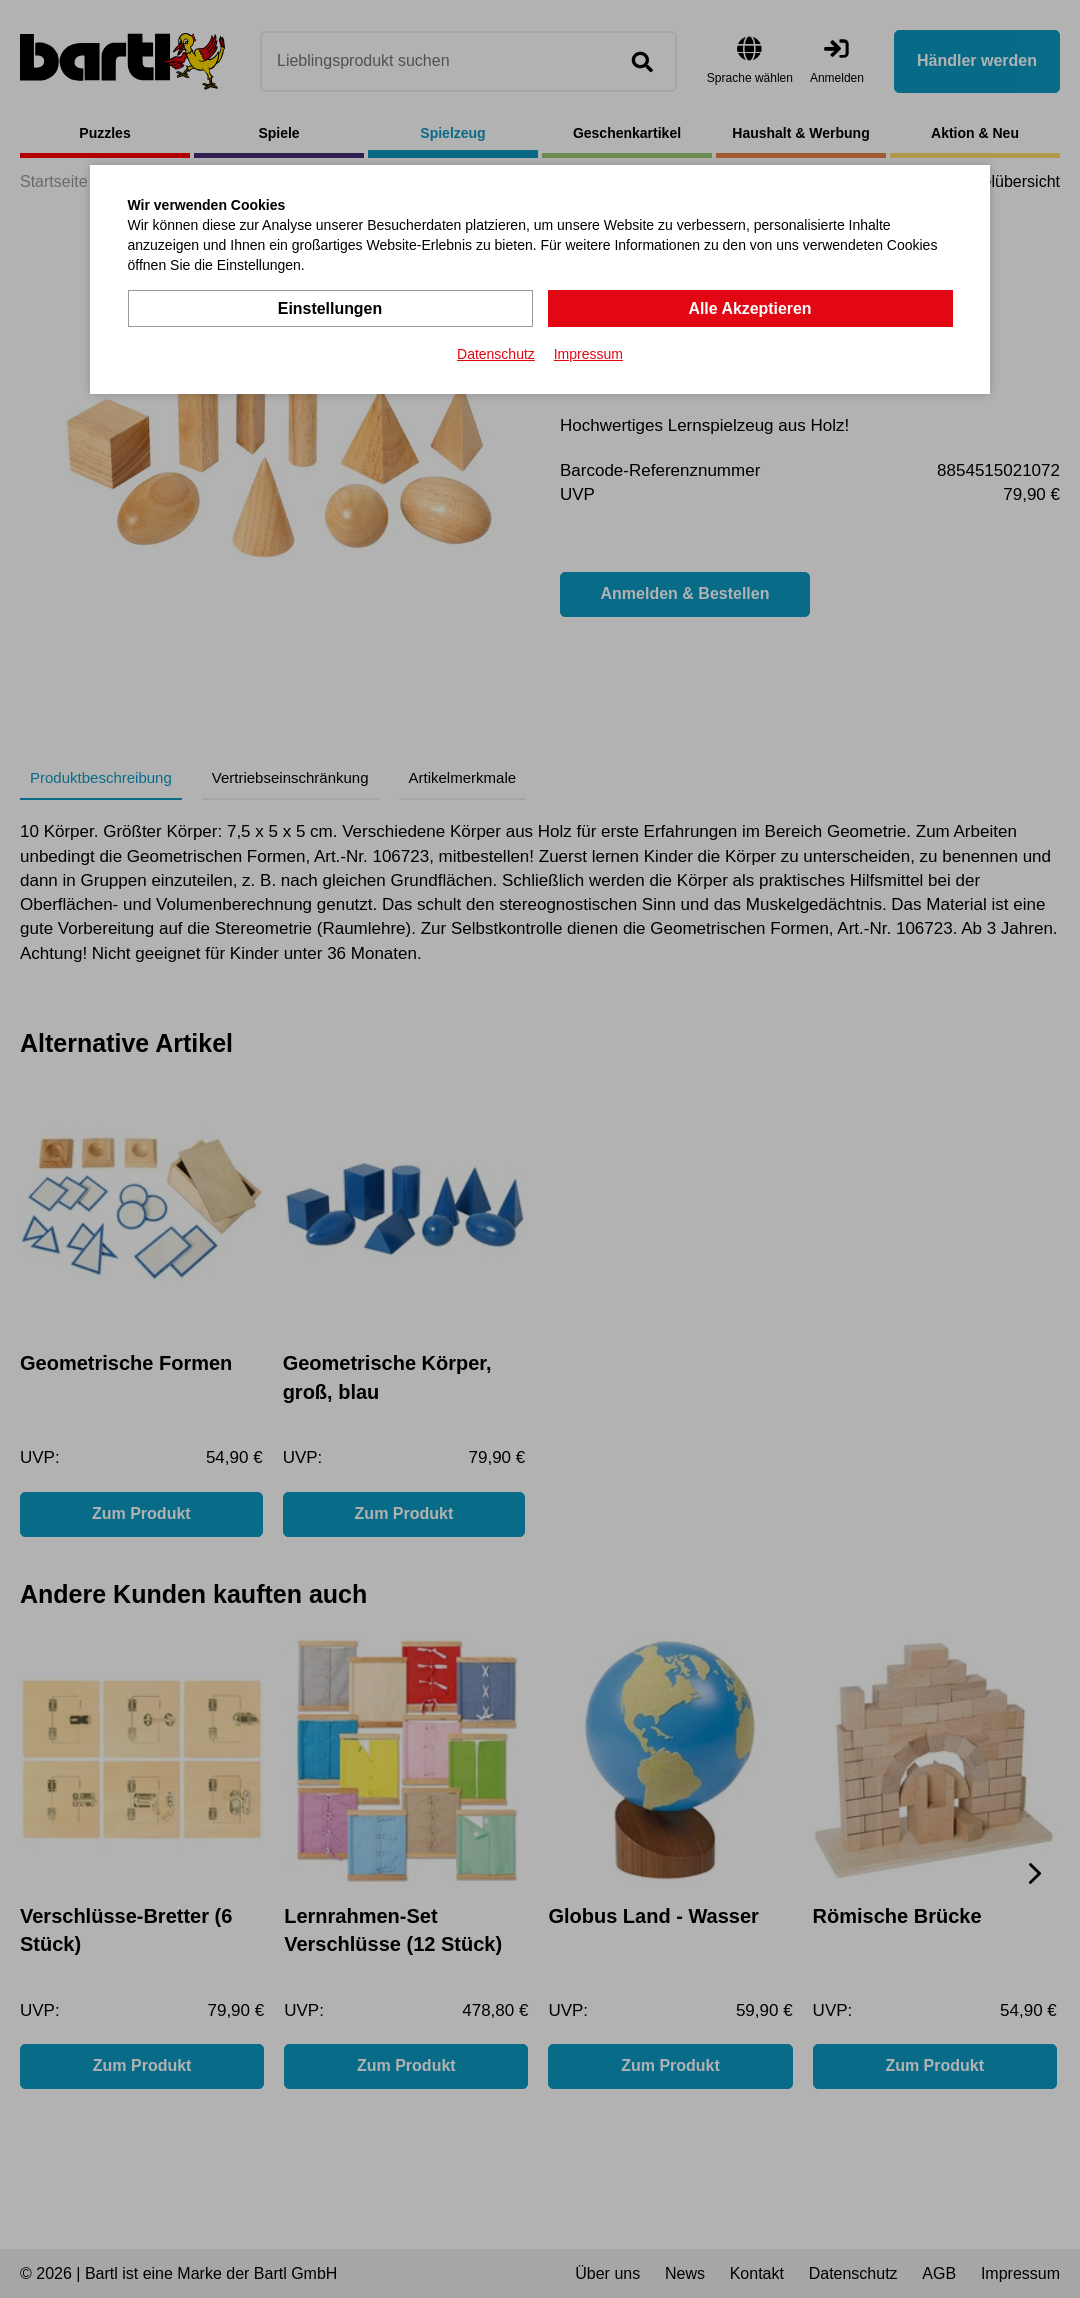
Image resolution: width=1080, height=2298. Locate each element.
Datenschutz (496, 354)
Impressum (588, 354)
